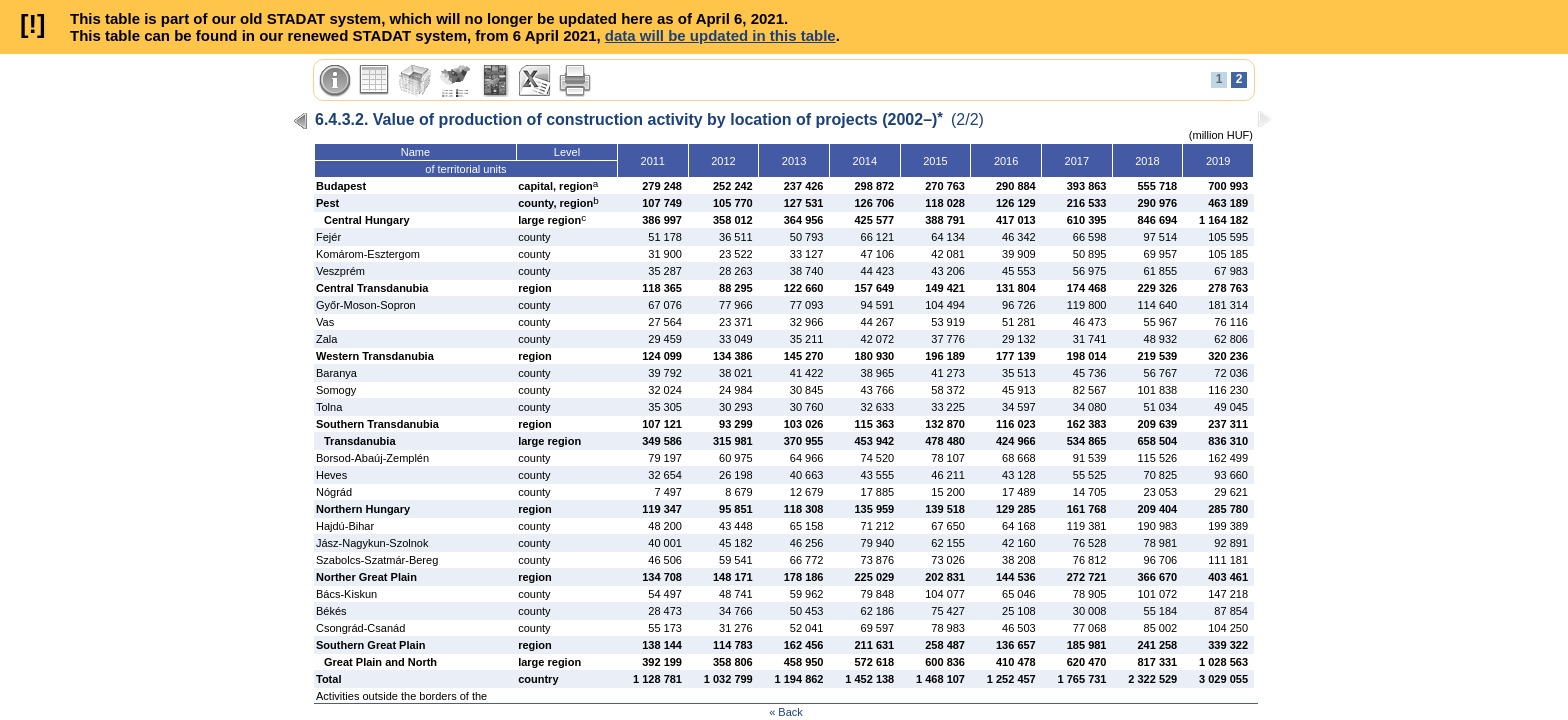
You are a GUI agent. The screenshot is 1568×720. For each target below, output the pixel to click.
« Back (786, 712)
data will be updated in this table (720, 35)
